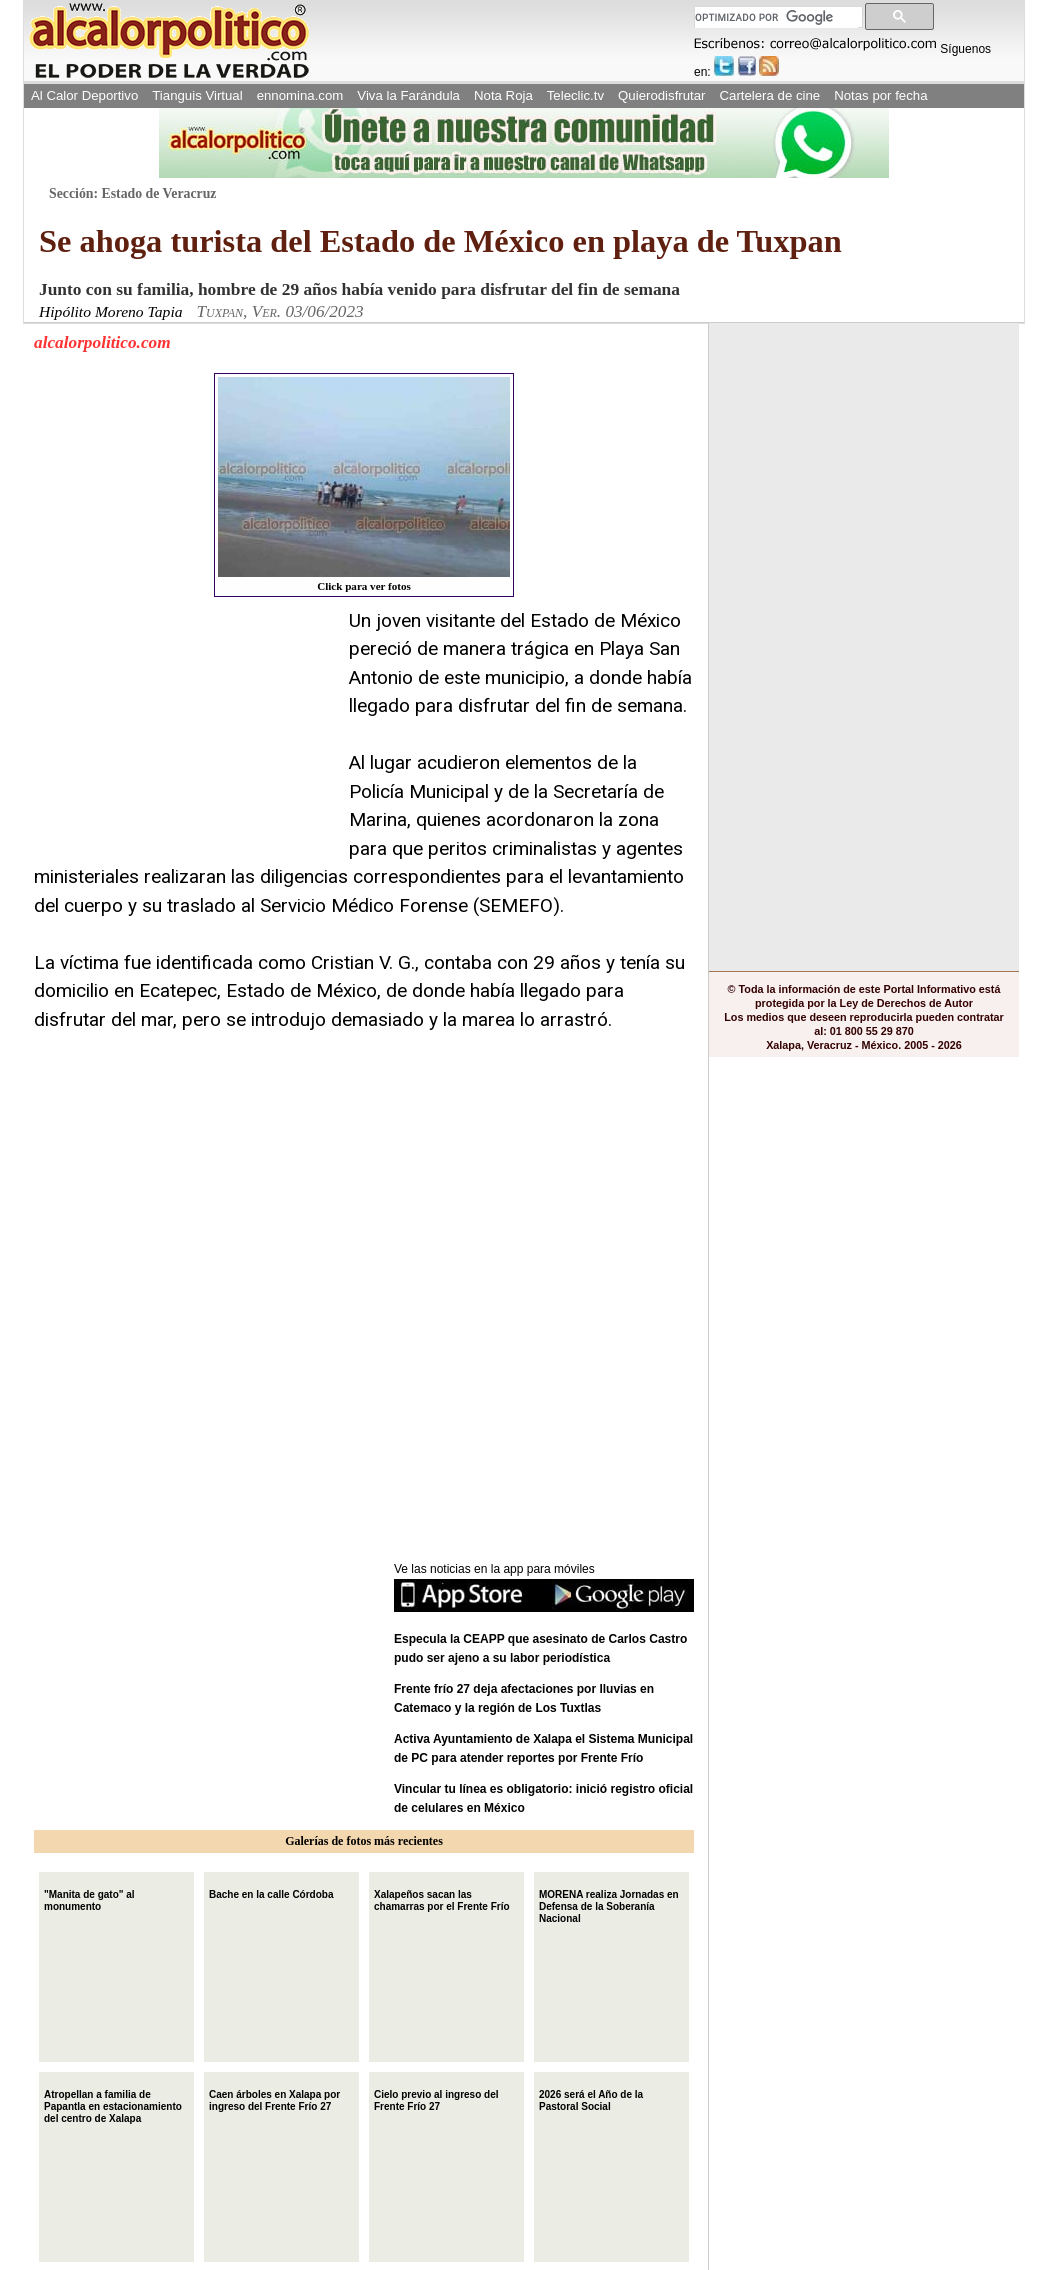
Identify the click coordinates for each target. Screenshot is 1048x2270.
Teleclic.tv (575, 95)
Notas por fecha (880, 95)
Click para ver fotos (364, 484)
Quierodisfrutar (661, 95)
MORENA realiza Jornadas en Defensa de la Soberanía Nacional (609, 1904)
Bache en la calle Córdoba (271, 1892)
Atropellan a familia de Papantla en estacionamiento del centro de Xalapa (113, 2104)
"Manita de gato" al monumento (89, 1898)
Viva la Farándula (408, 95)
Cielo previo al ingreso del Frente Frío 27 (436, 2098)
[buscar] (776, 17)
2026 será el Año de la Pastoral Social (591, 2098)
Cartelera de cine (770, 95)
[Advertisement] (184, 732)
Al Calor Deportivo (84, 95)
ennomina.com (300, 95)
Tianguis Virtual (197, 95)
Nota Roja (503, 95)
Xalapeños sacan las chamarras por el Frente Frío (442, 1898)
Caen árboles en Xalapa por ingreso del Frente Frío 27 (274, 2098)
